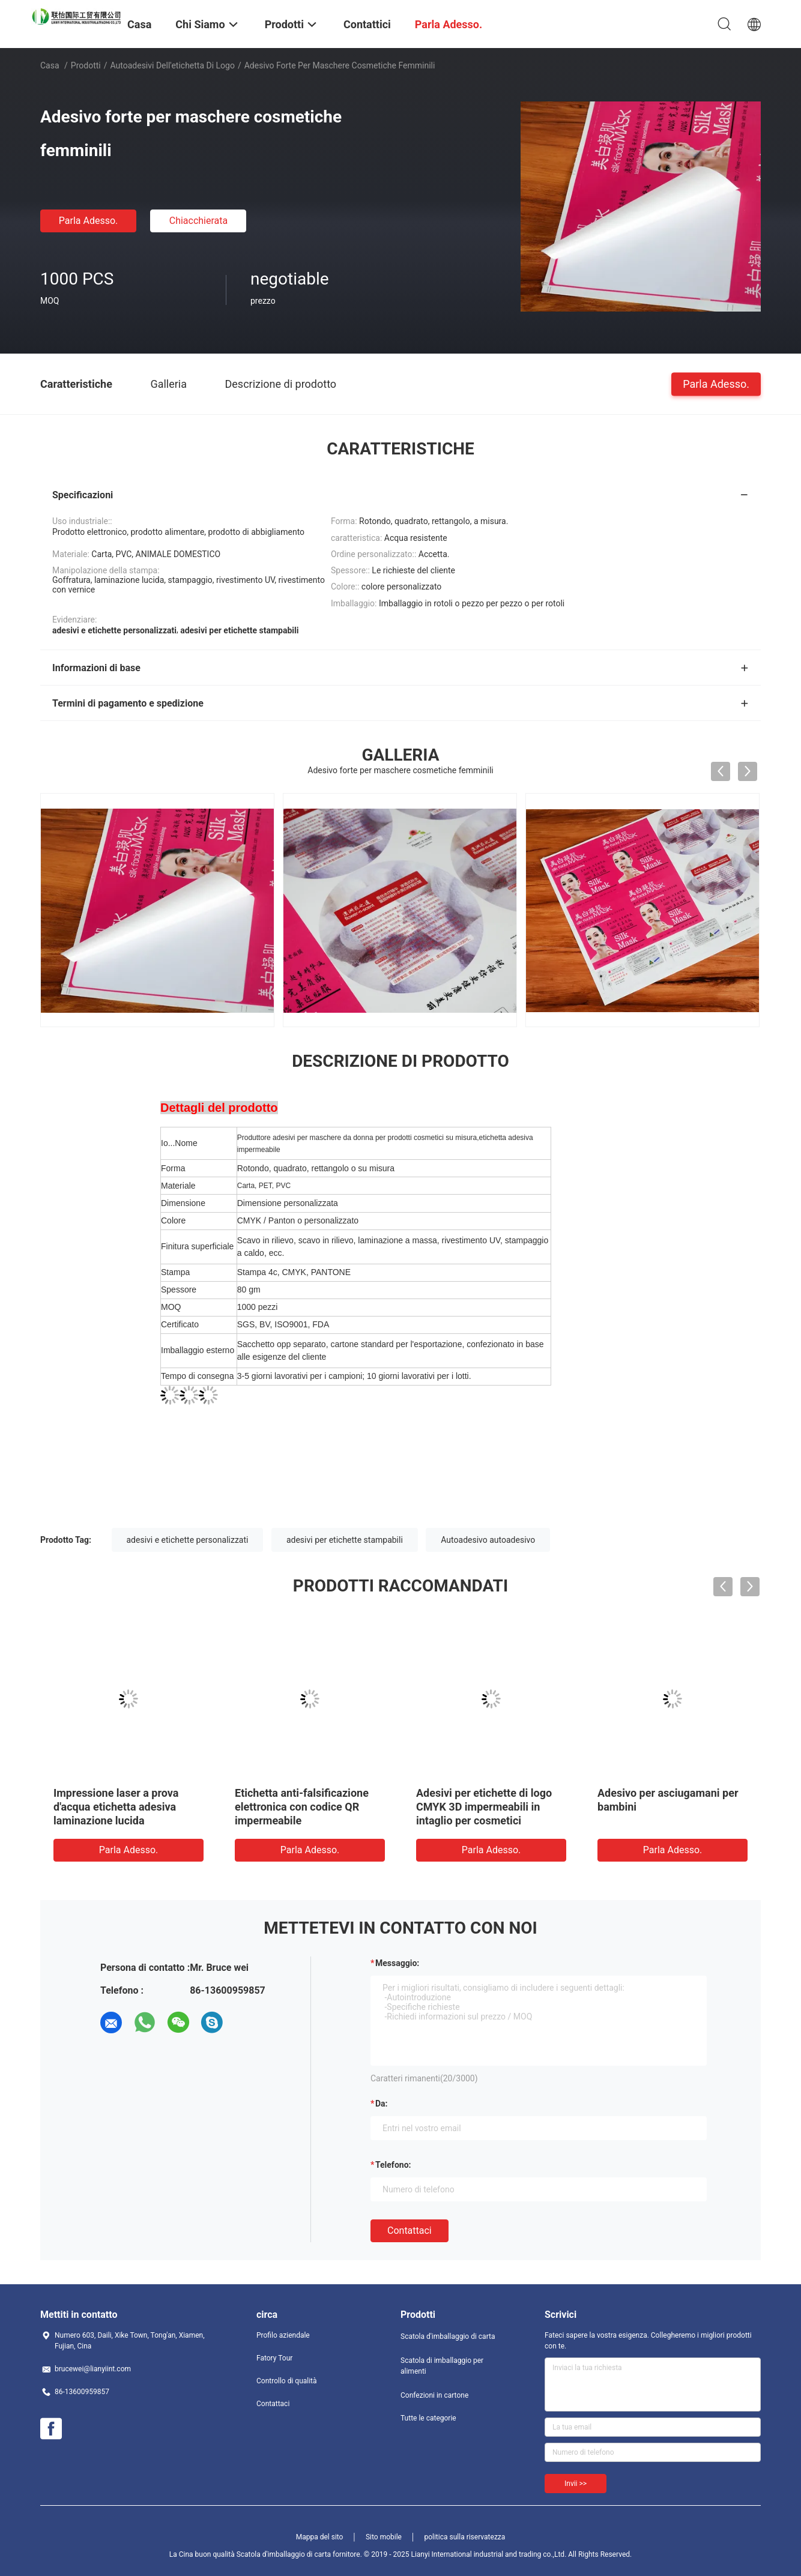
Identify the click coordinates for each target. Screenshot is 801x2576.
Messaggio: (397, 1963)
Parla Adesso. (88, 220)
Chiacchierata (198, 220)
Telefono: (393, 2165)
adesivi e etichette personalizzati (188, 1540)
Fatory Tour (274, 2358)
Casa (49, 65)
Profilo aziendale (283, 2335)
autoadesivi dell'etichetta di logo (172, 65)
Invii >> (575, 2483)
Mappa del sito (319, 2537)
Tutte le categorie (428, 2418)
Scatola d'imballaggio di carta (447, 2336)
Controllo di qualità (286, 2381)
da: (381, 2103)
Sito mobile (384, 2537)
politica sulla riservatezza (464, 2537)
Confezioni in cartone (434, 2395)
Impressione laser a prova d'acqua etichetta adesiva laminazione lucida (115, 1807)
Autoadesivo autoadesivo (488, 1540)
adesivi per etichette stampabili (344, 1540)
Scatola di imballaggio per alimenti (441, 2365)
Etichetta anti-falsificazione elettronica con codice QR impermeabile (302, 1807)
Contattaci (409, 2230)
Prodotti (86, 65)
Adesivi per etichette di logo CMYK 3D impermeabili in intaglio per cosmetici (484, 1807)
